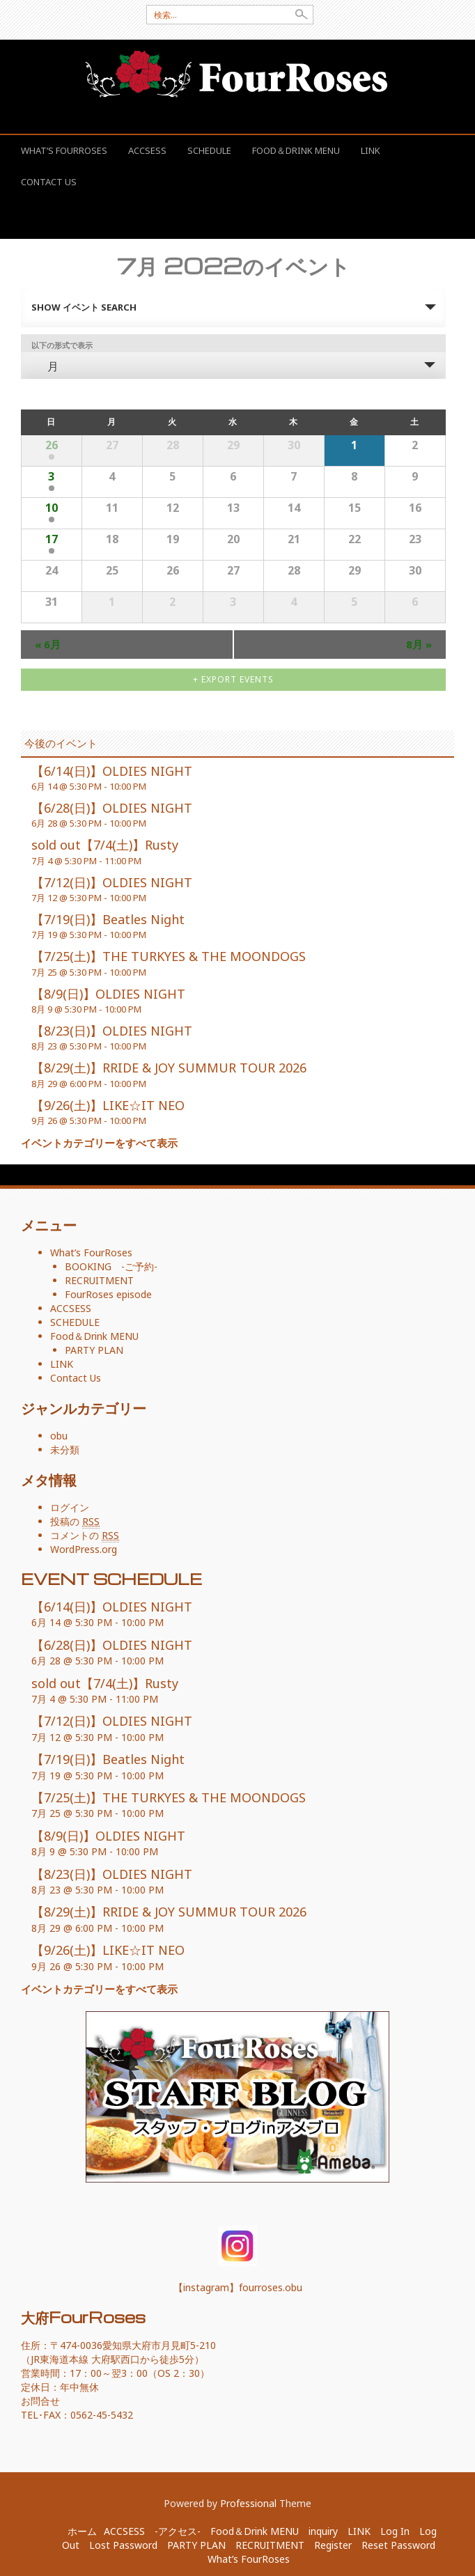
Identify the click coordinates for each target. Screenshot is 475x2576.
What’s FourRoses (64, 150)
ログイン (69, 1507)
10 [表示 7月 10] (51, 507)
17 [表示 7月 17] (51, 539)
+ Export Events (233, 679)
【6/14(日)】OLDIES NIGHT (111, 771)
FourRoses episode (108, 1294)
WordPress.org (83, 1549)
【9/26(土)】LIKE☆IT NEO (108, 1105)
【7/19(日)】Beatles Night (108, 919)
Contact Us (49, 181)
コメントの (84, 1536)
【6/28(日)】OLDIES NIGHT (111, 807)
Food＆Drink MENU (296, 150)
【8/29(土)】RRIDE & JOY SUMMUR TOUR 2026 (168, 1067)
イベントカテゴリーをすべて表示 (99, 1143)
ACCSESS (147, 150)
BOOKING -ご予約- (111, 1266)
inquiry (323, 2531)
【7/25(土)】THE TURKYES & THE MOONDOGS (168, 956)
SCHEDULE (209, 150)
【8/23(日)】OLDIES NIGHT (111, 1030)
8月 (419, 644)
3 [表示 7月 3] (51, 476)
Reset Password (398, 2545)
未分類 (64, 1449)
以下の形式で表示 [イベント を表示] (62, 345)
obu (59, 1435)
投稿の (75, 1522)
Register (333, 2545)
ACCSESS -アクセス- (152, 2531)
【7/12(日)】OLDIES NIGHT (111, 882)
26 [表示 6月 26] (51, 445)
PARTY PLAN (94, 1350)
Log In (395, 2531)
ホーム (82, 2531)
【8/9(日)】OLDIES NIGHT (108, 993)
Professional (248, 2503)
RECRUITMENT (99, 1280)
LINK (370, 150)
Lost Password (123, 2545)
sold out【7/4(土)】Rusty (104, 844)
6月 (48, 644)
